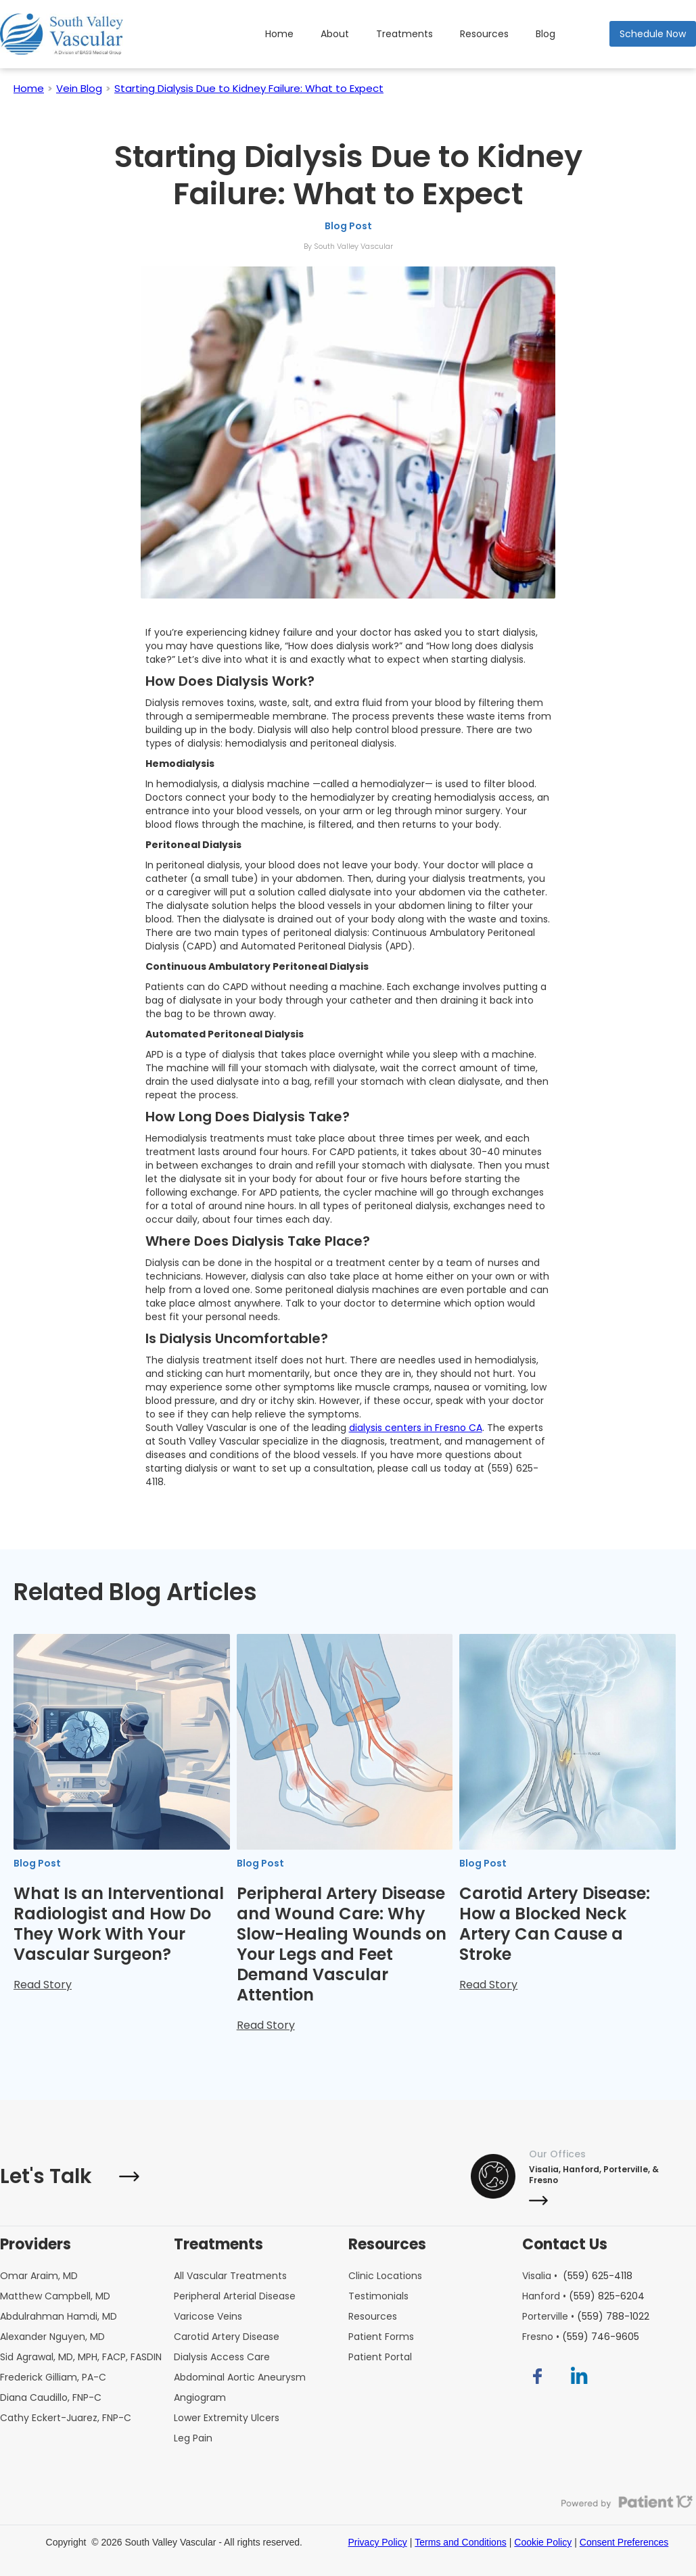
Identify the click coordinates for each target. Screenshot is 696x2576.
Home (279, 34)
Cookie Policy (543, 2542)
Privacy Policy (377, 2542)
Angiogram (200, 2397)
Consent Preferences (624, 2542)
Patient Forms (381, 2336)
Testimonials (378, 2296)
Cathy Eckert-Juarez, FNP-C (65, 2418)
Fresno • (580, 2336)
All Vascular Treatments (230, 2275)
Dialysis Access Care (222, 2357)
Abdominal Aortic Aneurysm (240, 2377)
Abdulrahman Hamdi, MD (58, 2316)
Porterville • (585, 2316)
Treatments (404, 34)
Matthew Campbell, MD (55, 2296)
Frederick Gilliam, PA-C (53, 2377)
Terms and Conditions (460, 2542)
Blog (545, 34)
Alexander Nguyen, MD (52, 2336)
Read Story (43, 1984)
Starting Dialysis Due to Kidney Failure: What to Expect (249, 88)
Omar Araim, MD (39, 2275)
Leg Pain (193, 2438)
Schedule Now (653, 34)
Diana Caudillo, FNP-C (50, 2397)
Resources (484, 34)
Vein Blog (79, 88)
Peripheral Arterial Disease (235, 2296)
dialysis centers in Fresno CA (415, 1427)
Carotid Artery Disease (226, 2336)
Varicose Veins (208, 2316)
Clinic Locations (385, 2275)
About (335, 34)
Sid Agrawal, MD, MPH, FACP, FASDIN (81, 2357)
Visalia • (577, 2275)
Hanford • (583, 2296)
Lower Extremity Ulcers (226, 2418)
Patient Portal (380, 2357)
